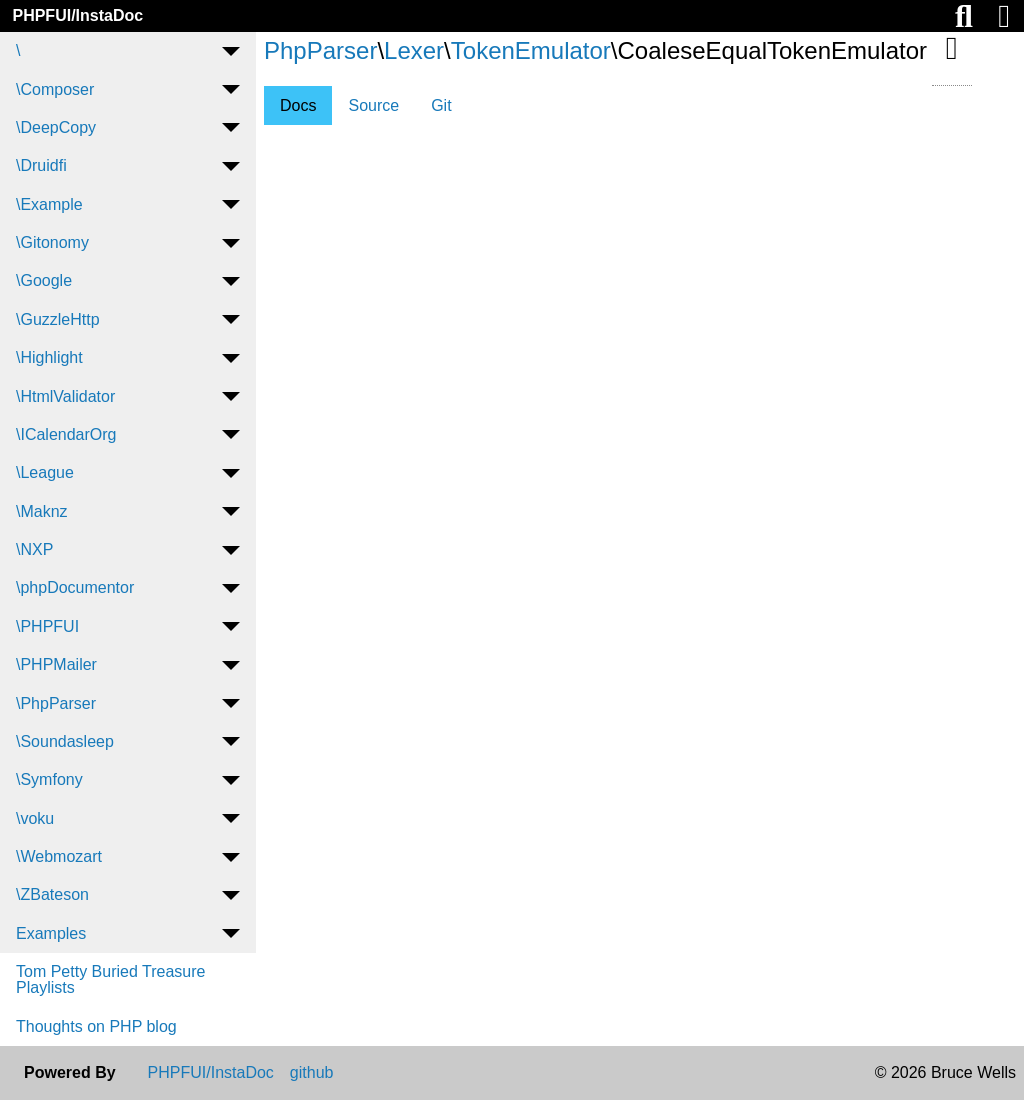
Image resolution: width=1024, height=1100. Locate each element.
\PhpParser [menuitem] (56, 703)
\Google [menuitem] (44, 280)
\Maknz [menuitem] (42, 511)
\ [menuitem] (18, 50)
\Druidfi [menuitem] (41, 165)
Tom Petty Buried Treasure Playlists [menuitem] (110, 979)
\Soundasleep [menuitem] (65, 741)
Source (373, 105)
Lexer (414, 50)
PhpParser (320, 50)
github (312, 1073)
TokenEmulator (531, 50)
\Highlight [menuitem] (49, 357)
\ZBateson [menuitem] (52, 894)
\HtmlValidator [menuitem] (65, 396)
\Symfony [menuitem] (49, 779)
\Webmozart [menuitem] (59, 856)
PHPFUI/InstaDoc (77, 15)
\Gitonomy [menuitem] (52, 242)
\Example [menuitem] (49, 204)
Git (441, 105)
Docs (298, 105)
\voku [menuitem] (35, 818)
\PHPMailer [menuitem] (56, 664)
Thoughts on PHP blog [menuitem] (96, 1026)
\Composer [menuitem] (55, 89)
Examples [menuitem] (51, 933)
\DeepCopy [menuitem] (56, 127)
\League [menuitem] (45, 472)
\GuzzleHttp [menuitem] (58, 319)
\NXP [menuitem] (34, 549)
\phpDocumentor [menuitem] (75, 587)
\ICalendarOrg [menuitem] (66, 434)
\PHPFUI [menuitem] (47, 626)
